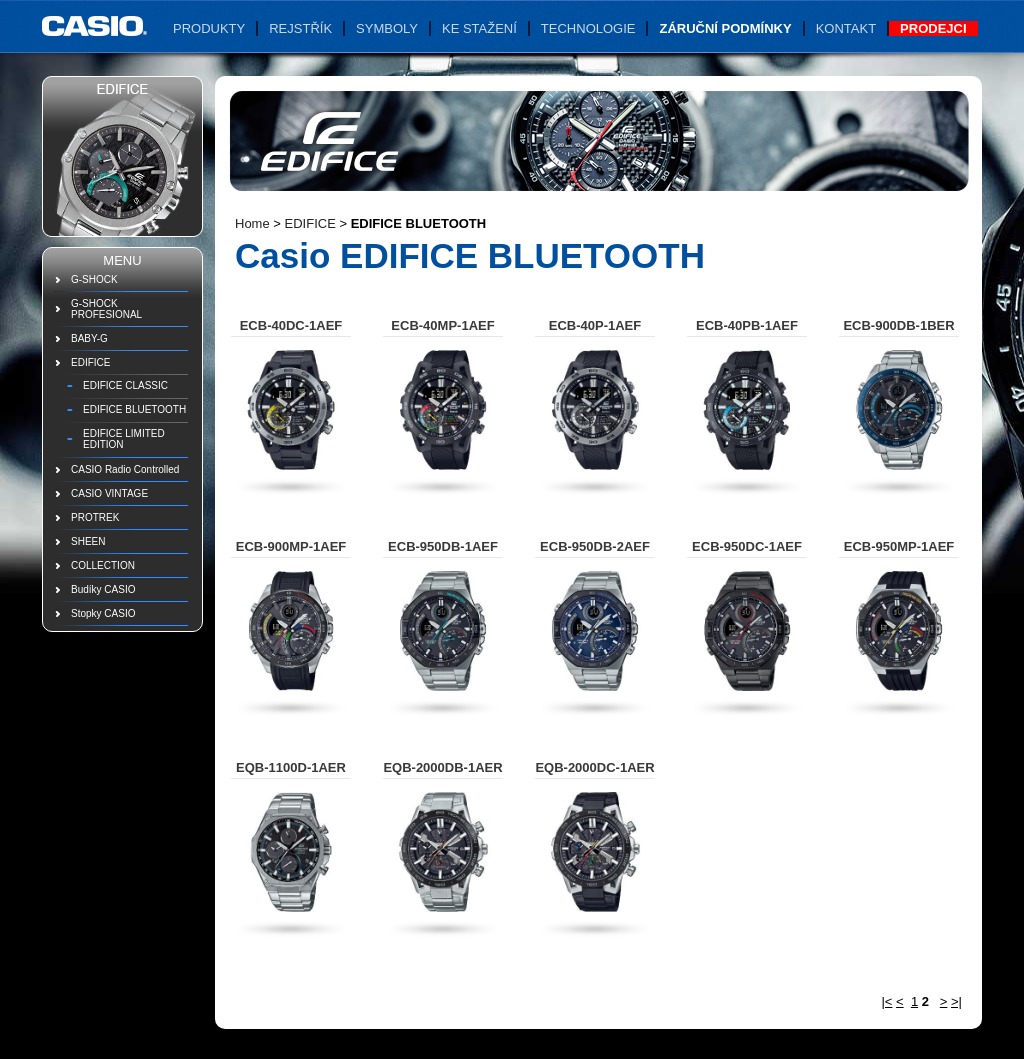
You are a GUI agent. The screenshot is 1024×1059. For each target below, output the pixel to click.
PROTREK (95, 517)
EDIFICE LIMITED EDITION (124, 439)
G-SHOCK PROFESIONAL (106, 309)
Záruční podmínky (725, 28)
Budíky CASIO (103, 589)
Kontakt (846, 28)
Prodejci (933, 28)
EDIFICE (90, 362)
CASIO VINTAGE (109, 493)
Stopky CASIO (103, 613)
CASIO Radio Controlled (125, 469)
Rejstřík (300, 28)
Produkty (209, 28)
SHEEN (88, 541)
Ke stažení (479, 28)
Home (252, 223)
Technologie (588, 28)
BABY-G (89, 338)
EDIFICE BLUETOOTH (134, 409)
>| (956, 1001)
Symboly (387, 28)
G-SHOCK (94, 279)
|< (886, 1001)
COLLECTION (103, 565)
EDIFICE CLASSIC (125, 385)
